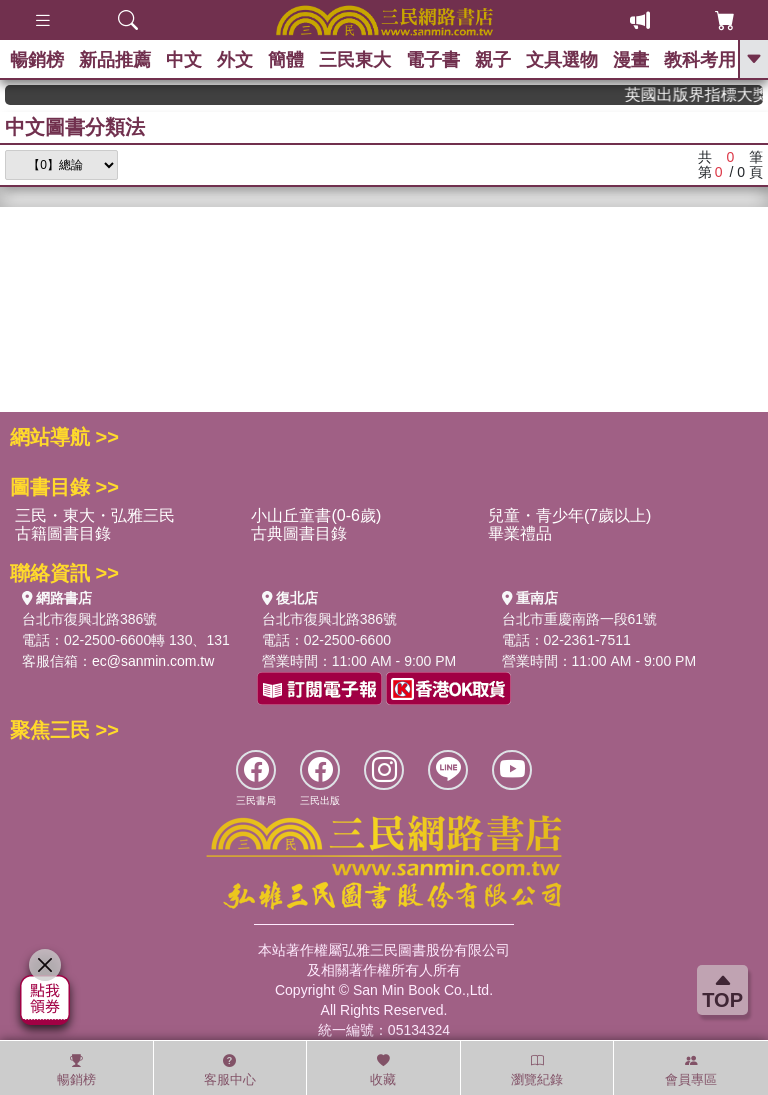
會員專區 (691, 1070)
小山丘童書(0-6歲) (316, 515)
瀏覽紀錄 (537, 1070)
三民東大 (355, 60)
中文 (184, 60)
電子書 (433, 60)
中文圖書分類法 (75, 127)
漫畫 (631, 60)
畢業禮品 (520, 533)
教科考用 (700, 60)
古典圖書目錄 (299, 533)
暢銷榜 (37, 60)
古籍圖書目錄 (63, 533)
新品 (115, 60)
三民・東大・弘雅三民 (95, 515)
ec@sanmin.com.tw (153, 661)
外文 (235, 60)
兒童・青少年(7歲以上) (570, 515)
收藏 (383, 1070)
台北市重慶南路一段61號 (580, 619)
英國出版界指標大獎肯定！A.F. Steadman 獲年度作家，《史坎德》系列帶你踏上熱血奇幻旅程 (705, 94)
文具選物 (562, 60)
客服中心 (230, 1070)
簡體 (286, 60)
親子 (493, 60)
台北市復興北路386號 (89, 619)
